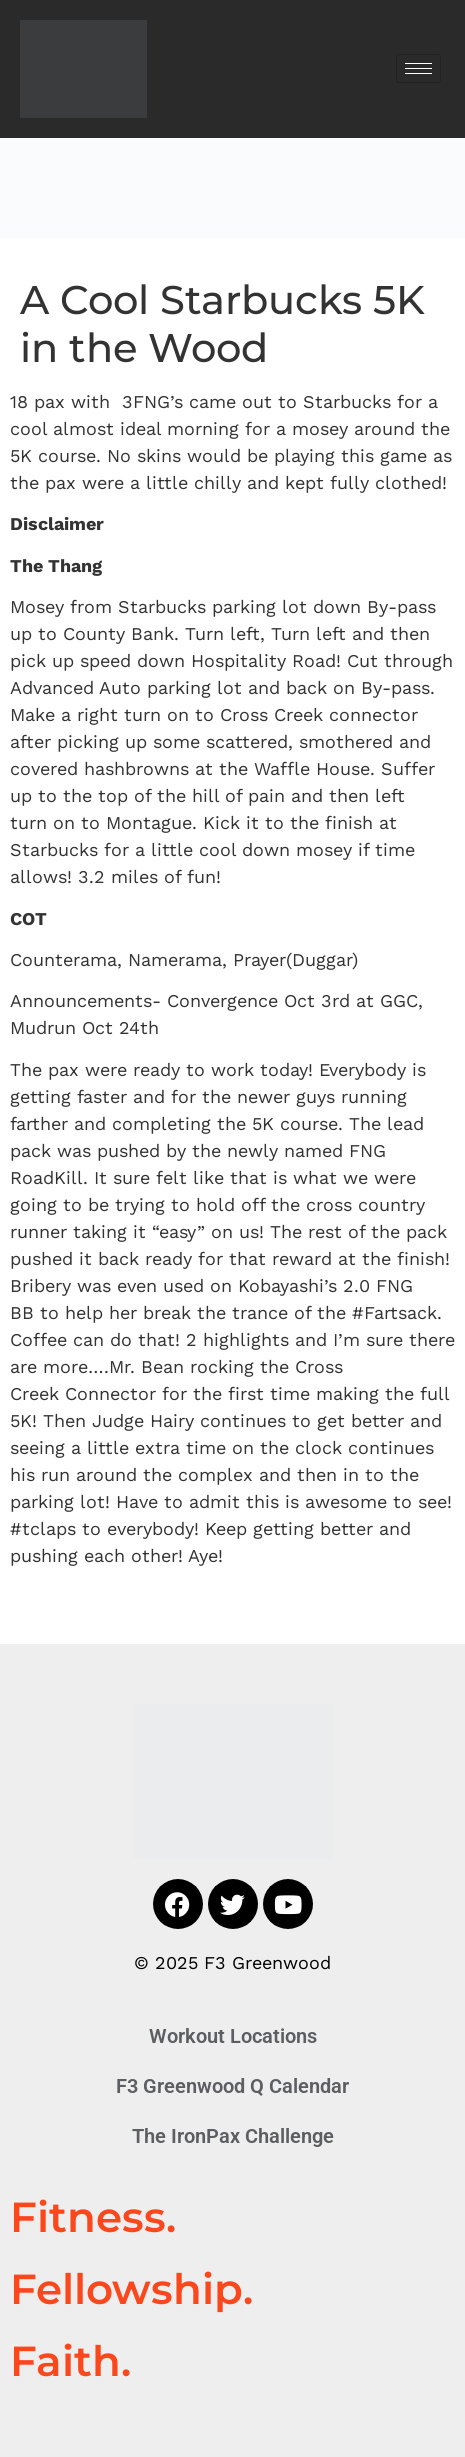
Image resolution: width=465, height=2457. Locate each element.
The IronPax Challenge (233, 2136)
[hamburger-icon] (418, 68)
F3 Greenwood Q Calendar (232, 2086)
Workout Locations (233, 2036)
